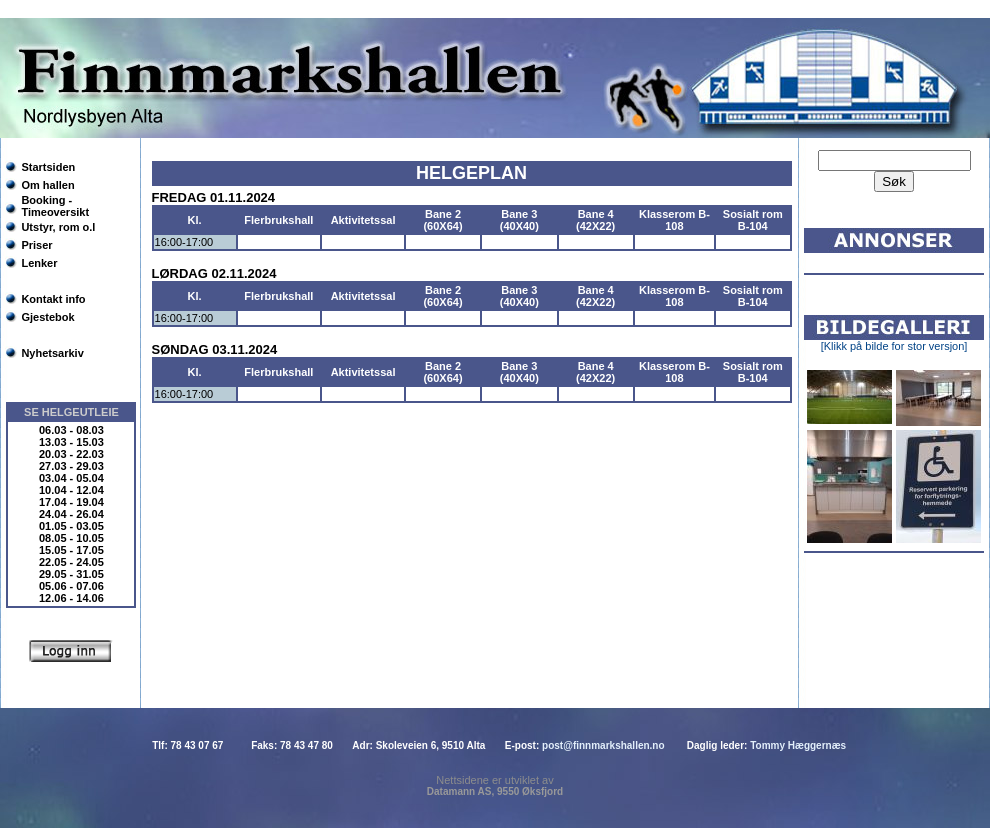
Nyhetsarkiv (52, 353)
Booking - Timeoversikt (55, 206)
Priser (36, 245)
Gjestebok (47, 317)
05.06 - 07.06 (71, 586)
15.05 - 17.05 (71, 550)
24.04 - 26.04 (71, 514)
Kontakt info (53, 299)
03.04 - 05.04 (71, 478)
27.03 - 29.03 (71, 466)
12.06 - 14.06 (71, 598)
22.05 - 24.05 (71, 562)
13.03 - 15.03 (71, 442)
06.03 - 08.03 (71, 430)
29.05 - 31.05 (71, 574)
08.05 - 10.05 (71, 538)
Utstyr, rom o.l (58, 227)
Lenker (39, 263)
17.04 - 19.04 (71, 502)
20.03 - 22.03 (71, 454)
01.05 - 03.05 (71, 526)
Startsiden (48, 167)
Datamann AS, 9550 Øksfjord (495, 791)
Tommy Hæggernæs (798, 745)
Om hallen (47, 185)
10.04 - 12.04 (71, 490)
